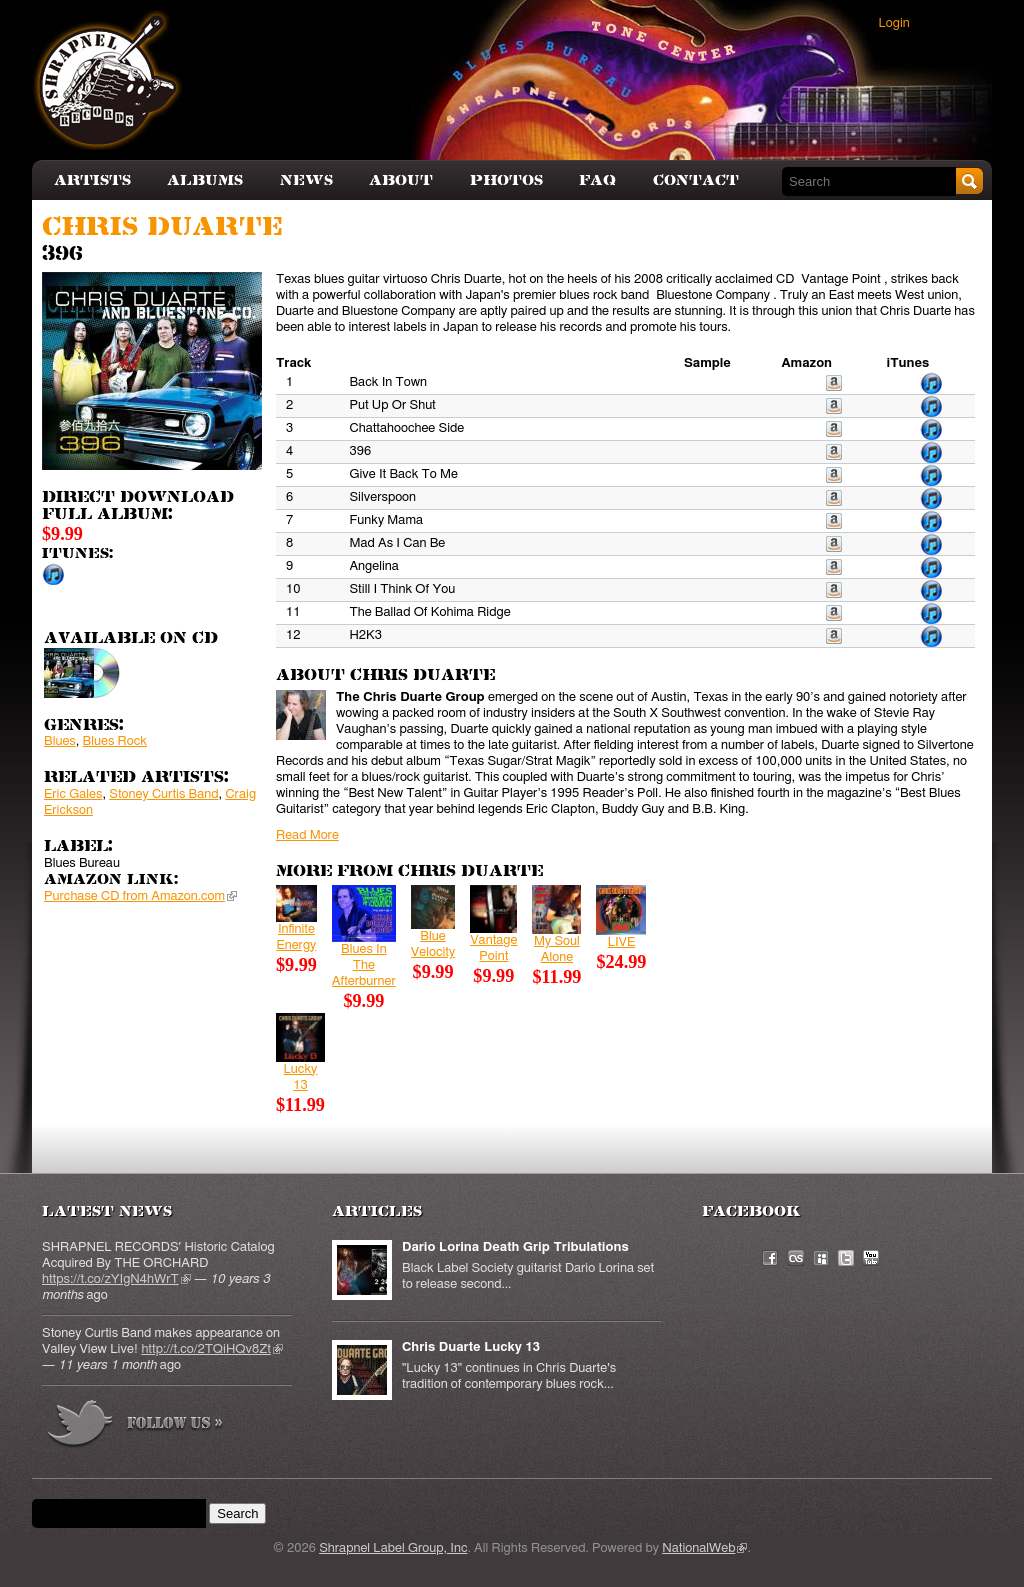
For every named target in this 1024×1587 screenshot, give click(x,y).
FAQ (597, 180)
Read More (307, 835)
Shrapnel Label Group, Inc (393, 1548)
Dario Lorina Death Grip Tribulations (515, 1247)
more (136, 1426)
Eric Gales (73, 794)
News (306, 180)
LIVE (622, 942)
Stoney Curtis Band (163, 794)
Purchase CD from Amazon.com (140, 896)
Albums (205, 180)
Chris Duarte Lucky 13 (471, 1347)
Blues (60, 741)
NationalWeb (704, 1548)
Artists (92, 180)
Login (894, 23)
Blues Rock (115, 741)
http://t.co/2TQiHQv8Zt (211, 1349)
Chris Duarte (162, 227)
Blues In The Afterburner (364, 965)
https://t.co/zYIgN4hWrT (116, 1279)
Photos (506, 180)
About (401, 180)
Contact (696, 180)
